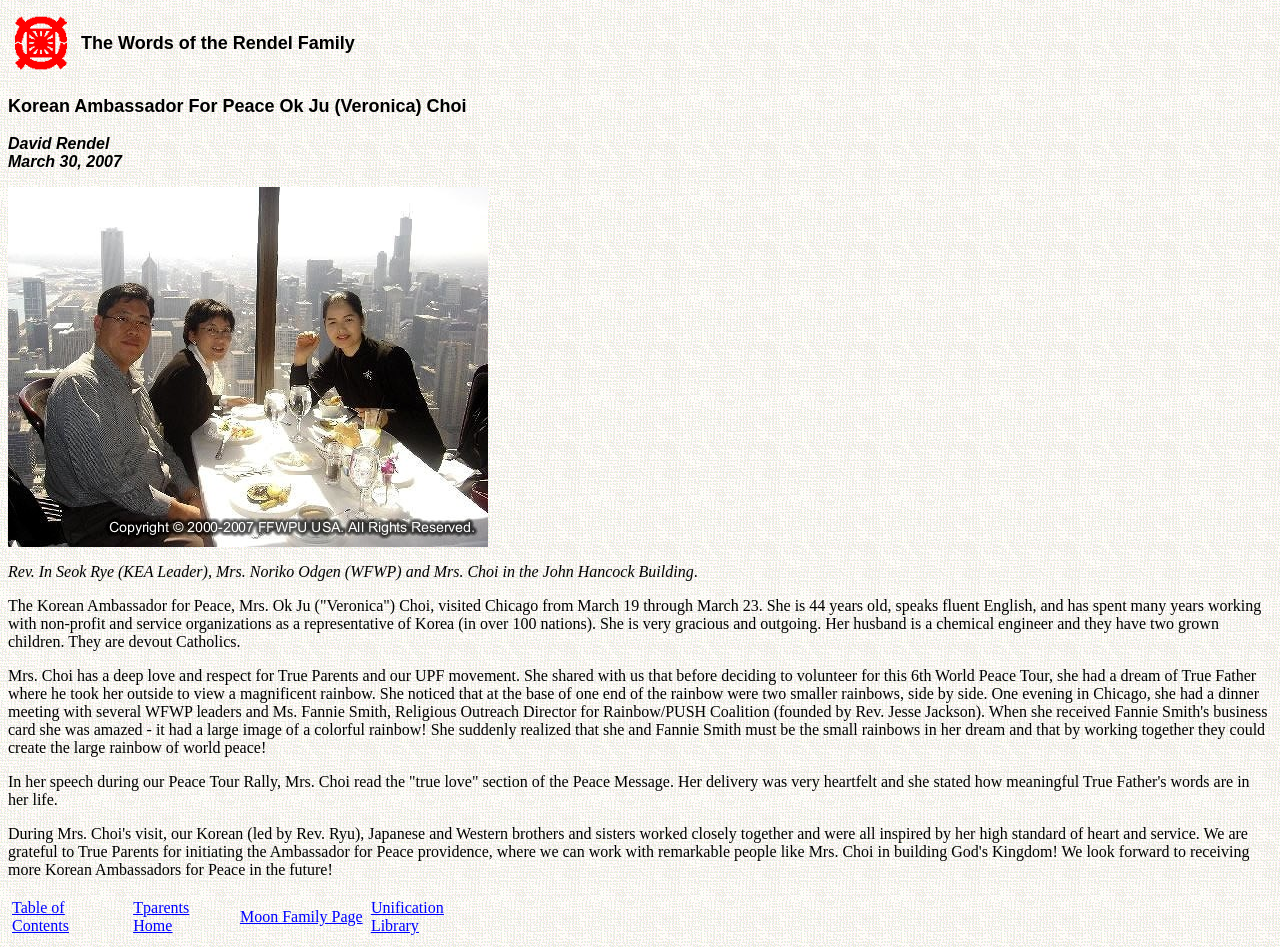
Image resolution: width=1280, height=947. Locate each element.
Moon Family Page (301, 916)
